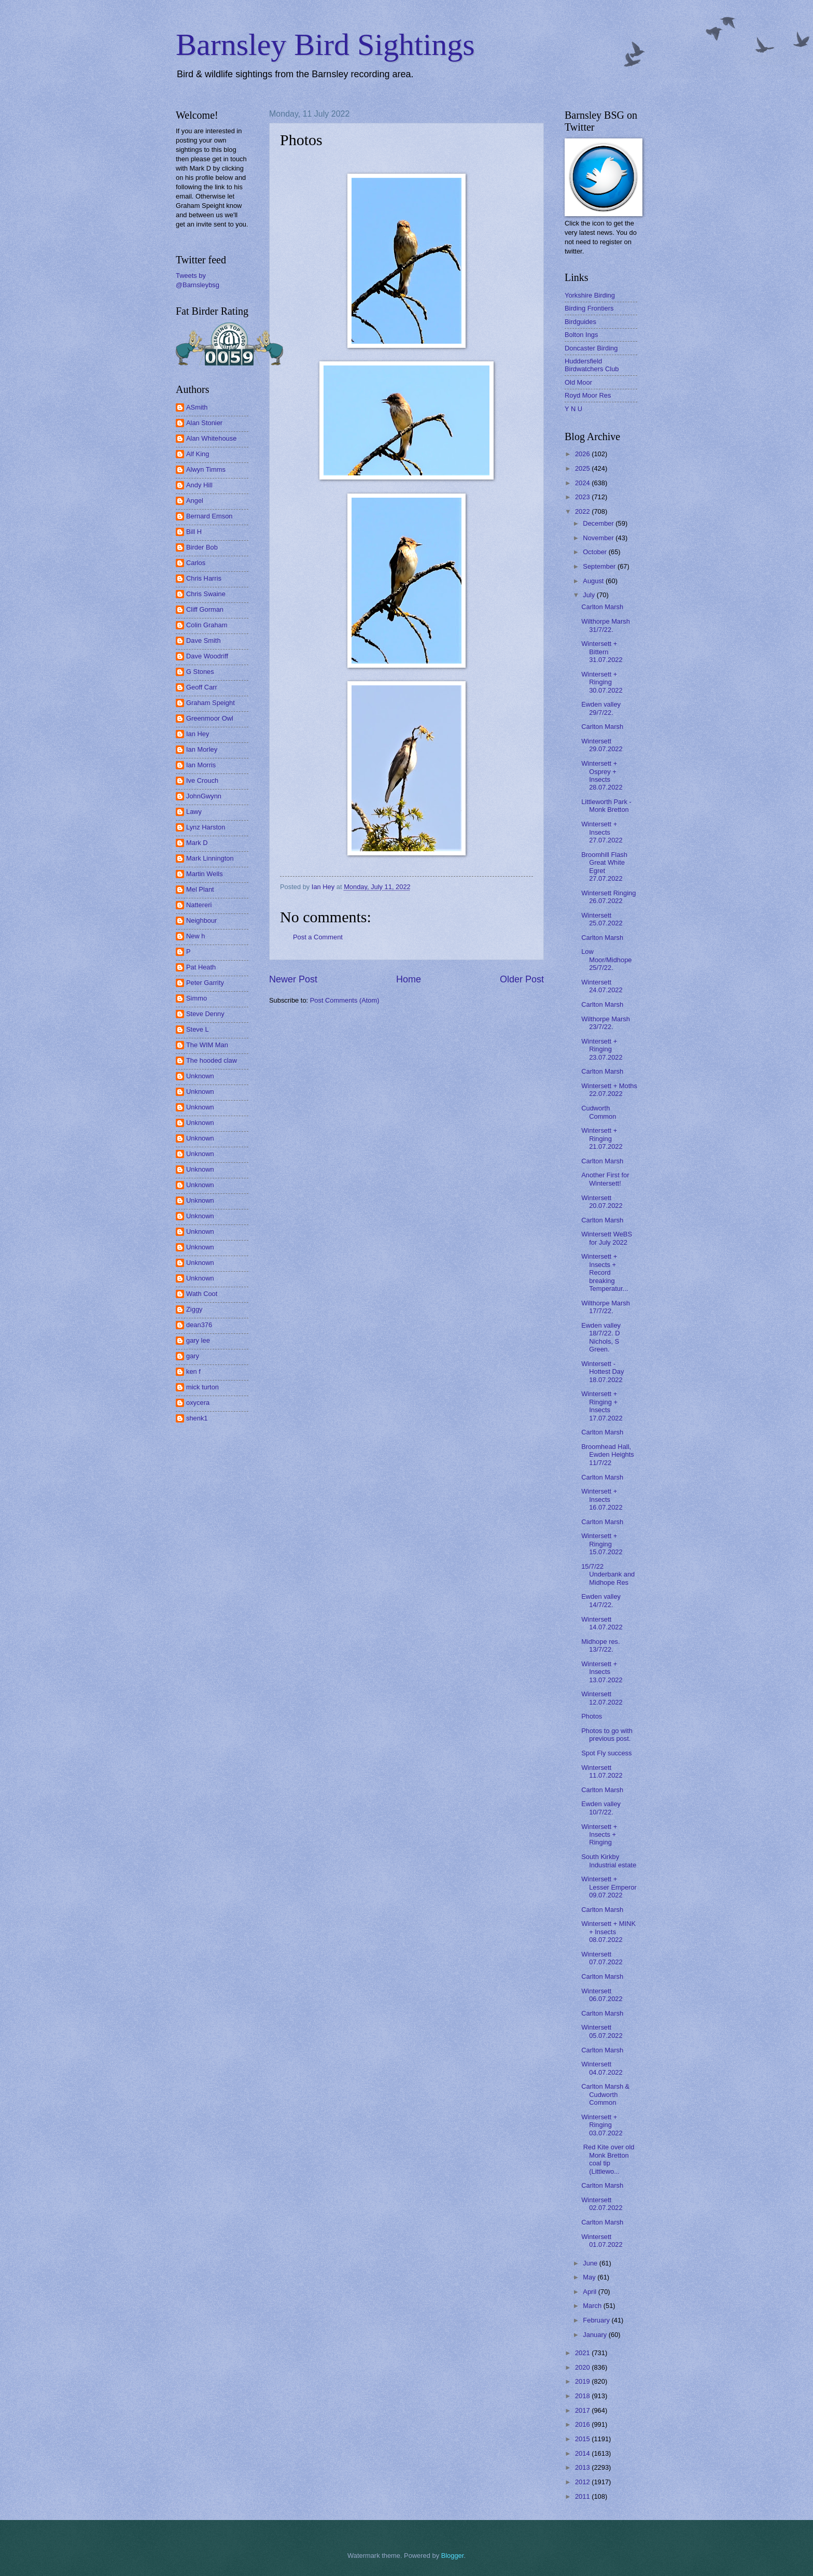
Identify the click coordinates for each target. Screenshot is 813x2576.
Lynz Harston (205, 827)
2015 (583, 2439)
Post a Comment (318, 937)
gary (192, 1356)
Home (408, 979)
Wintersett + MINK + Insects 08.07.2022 (608, 1932)
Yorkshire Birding (590, 295)
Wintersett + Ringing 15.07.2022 (601, 1544)
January (595, 2335)
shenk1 (197, 1418)
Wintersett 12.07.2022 (601, 1698)
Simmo (196, 998)
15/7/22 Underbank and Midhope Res (608, 1574)
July (589, 595)
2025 (583, 468)
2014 (583, 2453)
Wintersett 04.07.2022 (601, 2068)
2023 (583, 497)
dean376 (199, 1325)
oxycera (197, 1402)
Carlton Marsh (602, 607)
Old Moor (578, 382)
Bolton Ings (581, 335)
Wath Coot (201, 1294)
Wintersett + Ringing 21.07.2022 (601, 1138)
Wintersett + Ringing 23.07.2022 (601, 1049)
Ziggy (194, 1309)
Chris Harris (203, 578)
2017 (583, 2410)
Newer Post (293, 979)
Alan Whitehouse (211, 438)
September (600, 566)
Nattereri (199, 905)
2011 (583, 2496)
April (590, 2292)
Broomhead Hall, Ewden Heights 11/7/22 (607, 1455)
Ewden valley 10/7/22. (601, 1807)
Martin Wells (204, 874)
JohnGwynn (203, 796)
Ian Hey (197, 734)
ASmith (197, 407)
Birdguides (580, 322)
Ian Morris (201, 765)
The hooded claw (211, 1060)
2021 (583, 2353)
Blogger (452, 2555)
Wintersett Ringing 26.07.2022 (608, 897)
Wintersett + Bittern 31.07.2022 (601, 652)
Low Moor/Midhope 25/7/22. (606, 960)
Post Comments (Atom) (345, 1000)
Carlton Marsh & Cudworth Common (605, 2094)
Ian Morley (201, 749)
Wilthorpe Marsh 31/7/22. (605, 625)
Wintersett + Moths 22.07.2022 (609, 1089)
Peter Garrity (205, 983)
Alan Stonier (204, 423)
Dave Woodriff (207, 656)
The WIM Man (207, 1045)
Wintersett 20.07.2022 (601, 1201)
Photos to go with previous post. (607, 1734)
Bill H (194, 532)
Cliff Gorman (204, 609)
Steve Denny (205, 1014)
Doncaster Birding (591, 348)
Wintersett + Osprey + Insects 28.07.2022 (601, 775)
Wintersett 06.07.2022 (601, 1995)
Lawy (194, 811)
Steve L (197, 1029)
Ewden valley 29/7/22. (601, 708)
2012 (583, 2482)
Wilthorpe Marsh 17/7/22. (605, 1307)
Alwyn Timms (206, 469)
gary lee (198, 1340)
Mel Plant (200, 889)
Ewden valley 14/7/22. (601, 1600)
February (597, 2320)
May (590, 2277)
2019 (583, 2381)
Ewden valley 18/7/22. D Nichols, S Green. (601, 1337)
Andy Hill (199, 485)
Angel (194, 500)
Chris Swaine (206, 594)
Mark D (197, 843)
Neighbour (201, 920)
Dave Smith (203, 640)
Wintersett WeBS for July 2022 (606, 1238)
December (599, 523)
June (591, 2263)
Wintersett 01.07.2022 (601, 2240)
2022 (583, 511)
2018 (583, 2396)
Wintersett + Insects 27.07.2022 (601, 832)
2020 (583, 2367)
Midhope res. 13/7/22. (600, 1645)
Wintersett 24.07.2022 (601, 986)
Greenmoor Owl (209, 718)
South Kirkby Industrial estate (608, 1860)
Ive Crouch (202, 780)
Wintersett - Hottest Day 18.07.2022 (602, 1372)
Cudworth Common (598, 1112)
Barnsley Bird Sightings (325, 44)
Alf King (197, 454)
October (595, 552)
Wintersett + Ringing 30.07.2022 (601, 682)
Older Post (522, 979)
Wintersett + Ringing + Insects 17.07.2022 (601, 1405)
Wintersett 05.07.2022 (601, 2031)
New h (195, 936)
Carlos (195, 563)
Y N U (573, 409)
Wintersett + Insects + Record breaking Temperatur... (604, 1272)
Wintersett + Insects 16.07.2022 (601, 1499)
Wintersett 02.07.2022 (601, 2204)
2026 (583, 454)
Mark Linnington (210, 858)
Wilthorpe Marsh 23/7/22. (605, 1023)
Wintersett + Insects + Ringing (599, 1835)
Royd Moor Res (588, 395)
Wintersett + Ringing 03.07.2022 (601, 2125)
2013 (583, 2467)
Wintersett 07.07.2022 (601, 1958)
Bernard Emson (209, 516)
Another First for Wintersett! (605, 1179)
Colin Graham (206, 625)
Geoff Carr (201, 687)
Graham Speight (210, 703)
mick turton (202, 1387)
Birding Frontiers (589, 308)
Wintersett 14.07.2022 (601, 1623)
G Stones (200, 671)
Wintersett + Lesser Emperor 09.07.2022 (609, 1887)
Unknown (200, 1076)
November (599, 538)
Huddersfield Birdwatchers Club (592, 365)
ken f (193, 1371)
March (593, 2306)
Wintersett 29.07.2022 (601, 745)
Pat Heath (201, 967)
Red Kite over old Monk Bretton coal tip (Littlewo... (607, 2159)
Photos (591, 1716)
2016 (583, 2424)
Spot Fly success (606, 1753)
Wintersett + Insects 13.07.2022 (601, 1672)
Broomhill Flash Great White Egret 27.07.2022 (604, 866)
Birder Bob (202, 547)
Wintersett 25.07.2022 (601, 919)
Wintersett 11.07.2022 (601, 1771)
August (594, 581)
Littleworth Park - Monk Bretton (606, 805)
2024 (583, 483)
